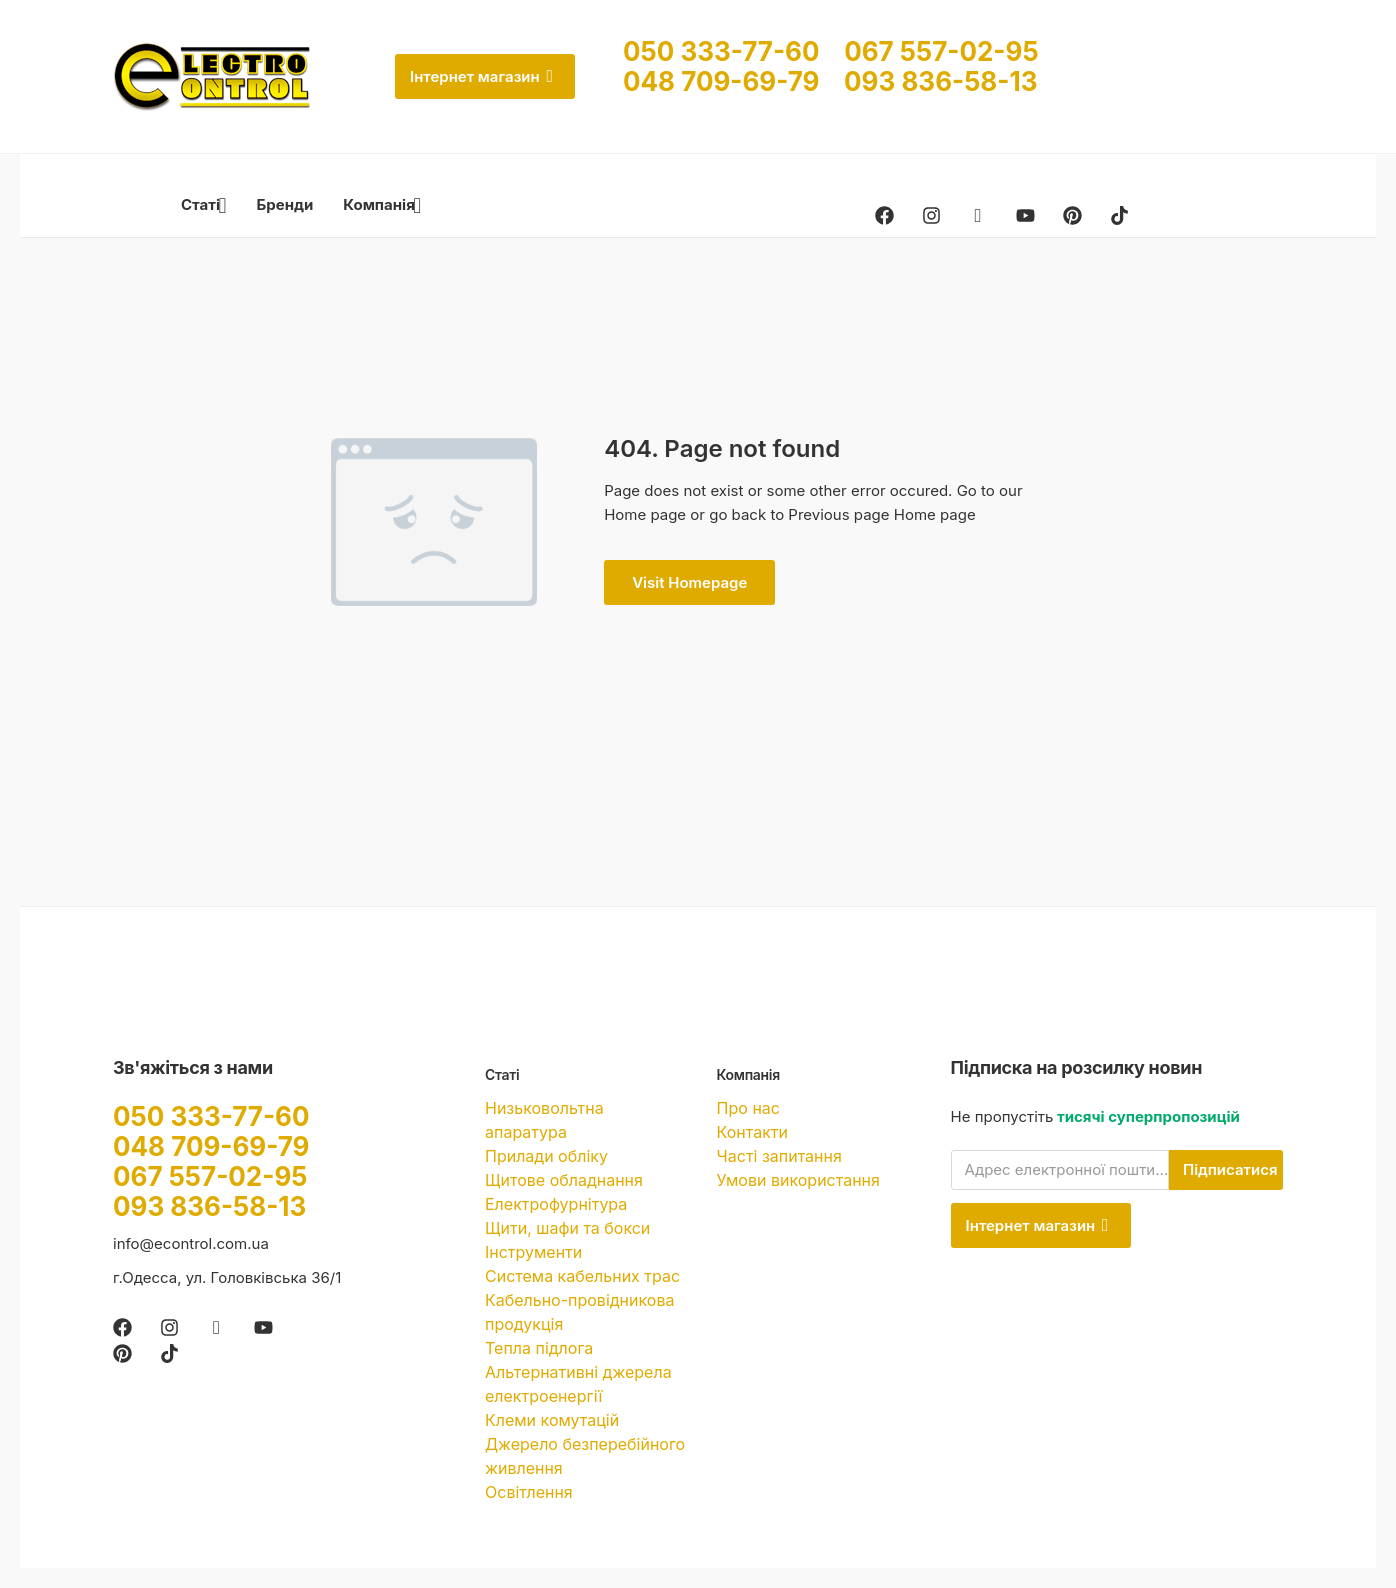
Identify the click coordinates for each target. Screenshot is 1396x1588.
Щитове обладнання (564, 1180)
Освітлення (529, 1492)
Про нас (748, 1108)
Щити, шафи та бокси (567, 1228)
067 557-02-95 (941, 51)
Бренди (285, 204)
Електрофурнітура (556, 1204)
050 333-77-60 (733, 51)
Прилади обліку (546, 1156)
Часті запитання (779, 1156)
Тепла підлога (539, 1348)
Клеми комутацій (552, 1420)
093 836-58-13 (940, 81)
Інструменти (533, 1252)
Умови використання (798, 1180)
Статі (204, 204)
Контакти (752, 1132)
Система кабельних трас (582, 1276)
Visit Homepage (689, 582)
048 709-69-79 (733, 81)
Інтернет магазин (481, 76)
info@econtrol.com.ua (191, 1243)
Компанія (382, 204)
